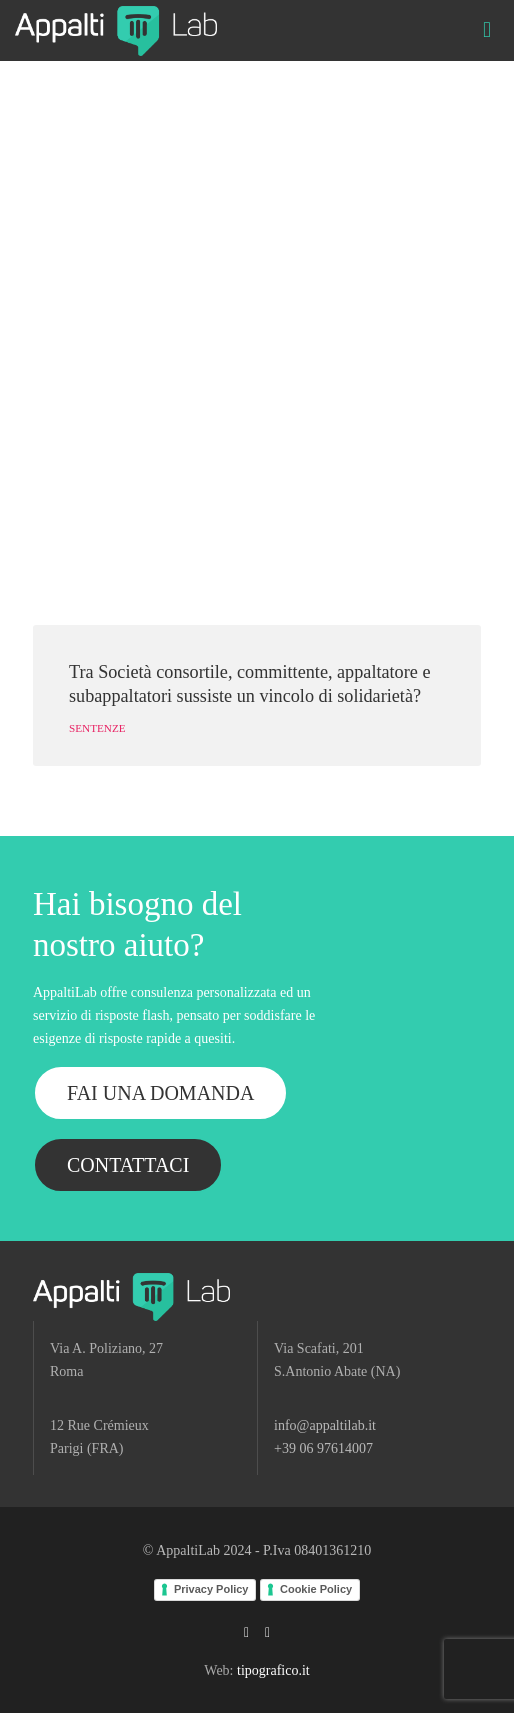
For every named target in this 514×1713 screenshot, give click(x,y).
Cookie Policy (316, 1589)
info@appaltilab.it (325, 1425)
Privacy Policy (211, 1589)
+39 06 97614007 (323, 1448)
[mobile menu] (487, 30)
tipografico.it (273, 1670)
